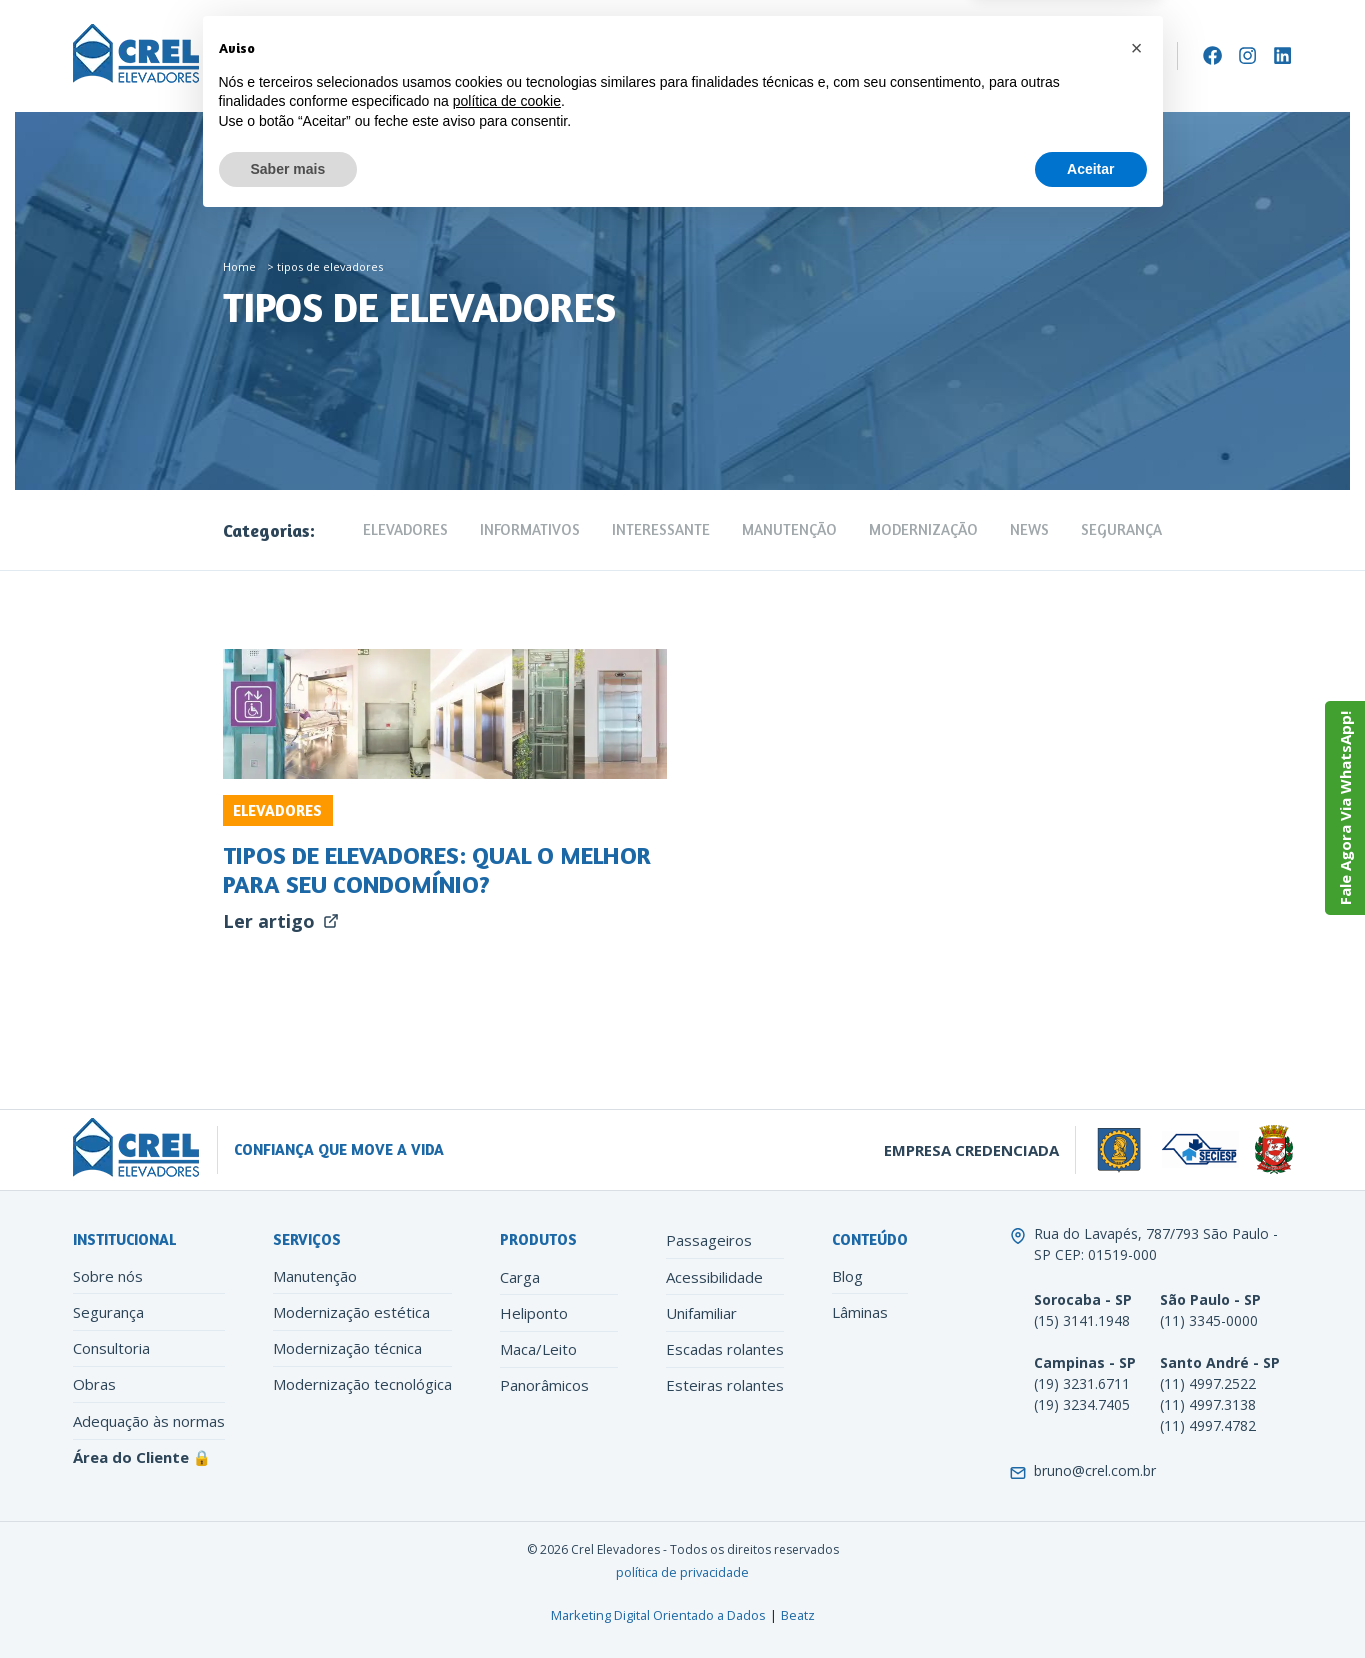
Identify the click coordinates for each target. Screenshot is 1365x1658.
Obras (94, 1384)
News (1029, 529)
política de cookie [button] (507, 1536)
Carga (520, 1277)
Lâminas (860, 1312)
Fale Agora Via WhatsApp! (1345, 808)
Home (239, 266)
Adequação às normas (149, 1421)
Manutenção (474, 56)
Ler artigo (281, 921)
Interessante (661, 529)
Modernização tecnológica (362, 1384)
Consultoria (111, 1348)
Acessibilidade (714, 1277)
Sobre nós (108, 1276)
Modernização (587, 56)
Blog (847, 1276)
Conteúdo (704, 56)
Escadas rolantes (725, 1349)
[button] (1137, 1483)
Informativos (530, 529)
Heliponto (534, 1313)
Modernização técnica (347, 1348)
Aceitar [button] (1090, 1603)
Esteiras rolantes (725, 1385)
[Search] (1154, 56)
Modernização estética (351, 1312)
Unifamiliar (701, 1313)
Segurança (1121, 529)
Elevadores (359, 56)
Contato (801, 56)
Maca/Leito (538, 1349)
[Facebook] (1212, 55)
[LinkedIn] (1282, 55)
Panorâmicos (544, 1385)
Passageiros (709, 1240)
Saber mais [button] (288, 1603)
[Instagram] (1247, 55)
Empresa (257, 56)
